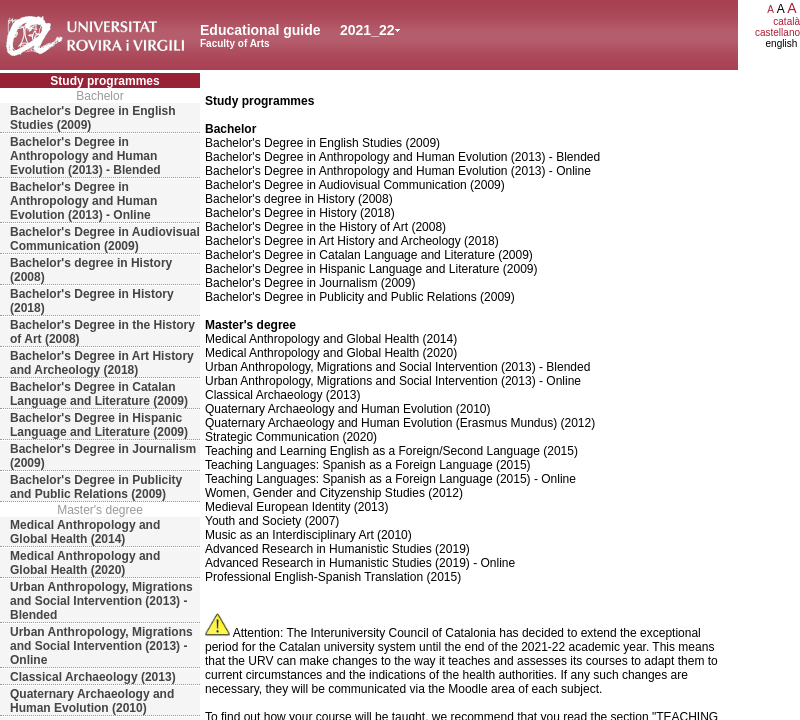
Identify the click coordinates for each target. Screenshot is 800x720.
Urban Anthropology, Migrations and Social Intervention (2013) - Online (101, 646)
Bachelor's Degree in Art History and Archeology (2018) (102, 363)
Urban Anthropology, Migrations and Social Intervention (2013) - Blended (101, 601)
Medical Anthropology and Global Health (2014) (85, 532)
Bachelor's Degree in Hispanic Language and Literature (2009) (99, 425)
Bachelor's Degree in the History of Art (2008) (102, 332)
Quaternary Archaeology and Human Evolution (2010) (92, 701)
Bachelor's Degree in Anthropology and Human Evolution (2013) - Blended (85, 156)
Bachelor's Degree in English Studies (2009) (93, 118)
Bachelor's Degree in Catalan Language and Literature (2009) (99, 394)
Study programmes (104, 81)
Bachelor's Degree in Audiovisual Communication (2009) (105, 239)
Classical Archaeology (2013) (93, 677)
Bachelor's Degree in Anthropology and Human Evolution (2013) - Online (83, 201)
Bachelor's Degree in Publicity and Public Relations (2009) (96, 487)
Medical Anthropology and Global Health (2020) (85, 563)
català (786, 21)
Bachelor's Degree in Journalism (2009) (103, 456)
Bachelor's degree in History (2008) (91, 270)
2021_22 (367, 30)
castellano (777, 32)
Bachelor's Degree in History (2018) (92, 301)
